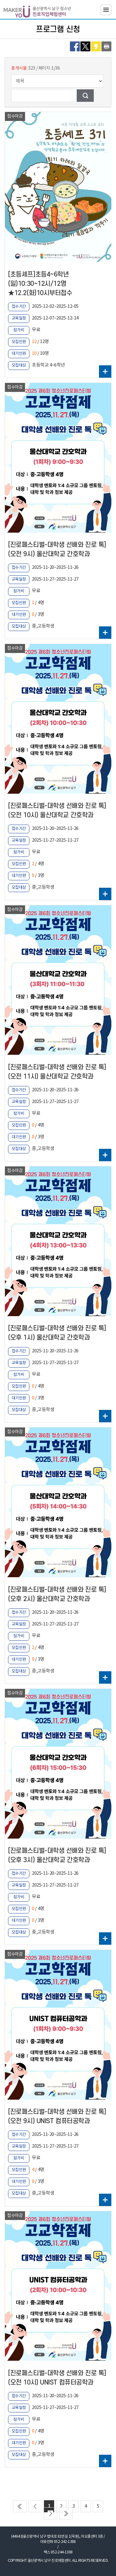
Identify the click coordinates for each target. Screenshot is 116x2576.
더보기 (105, 371)
